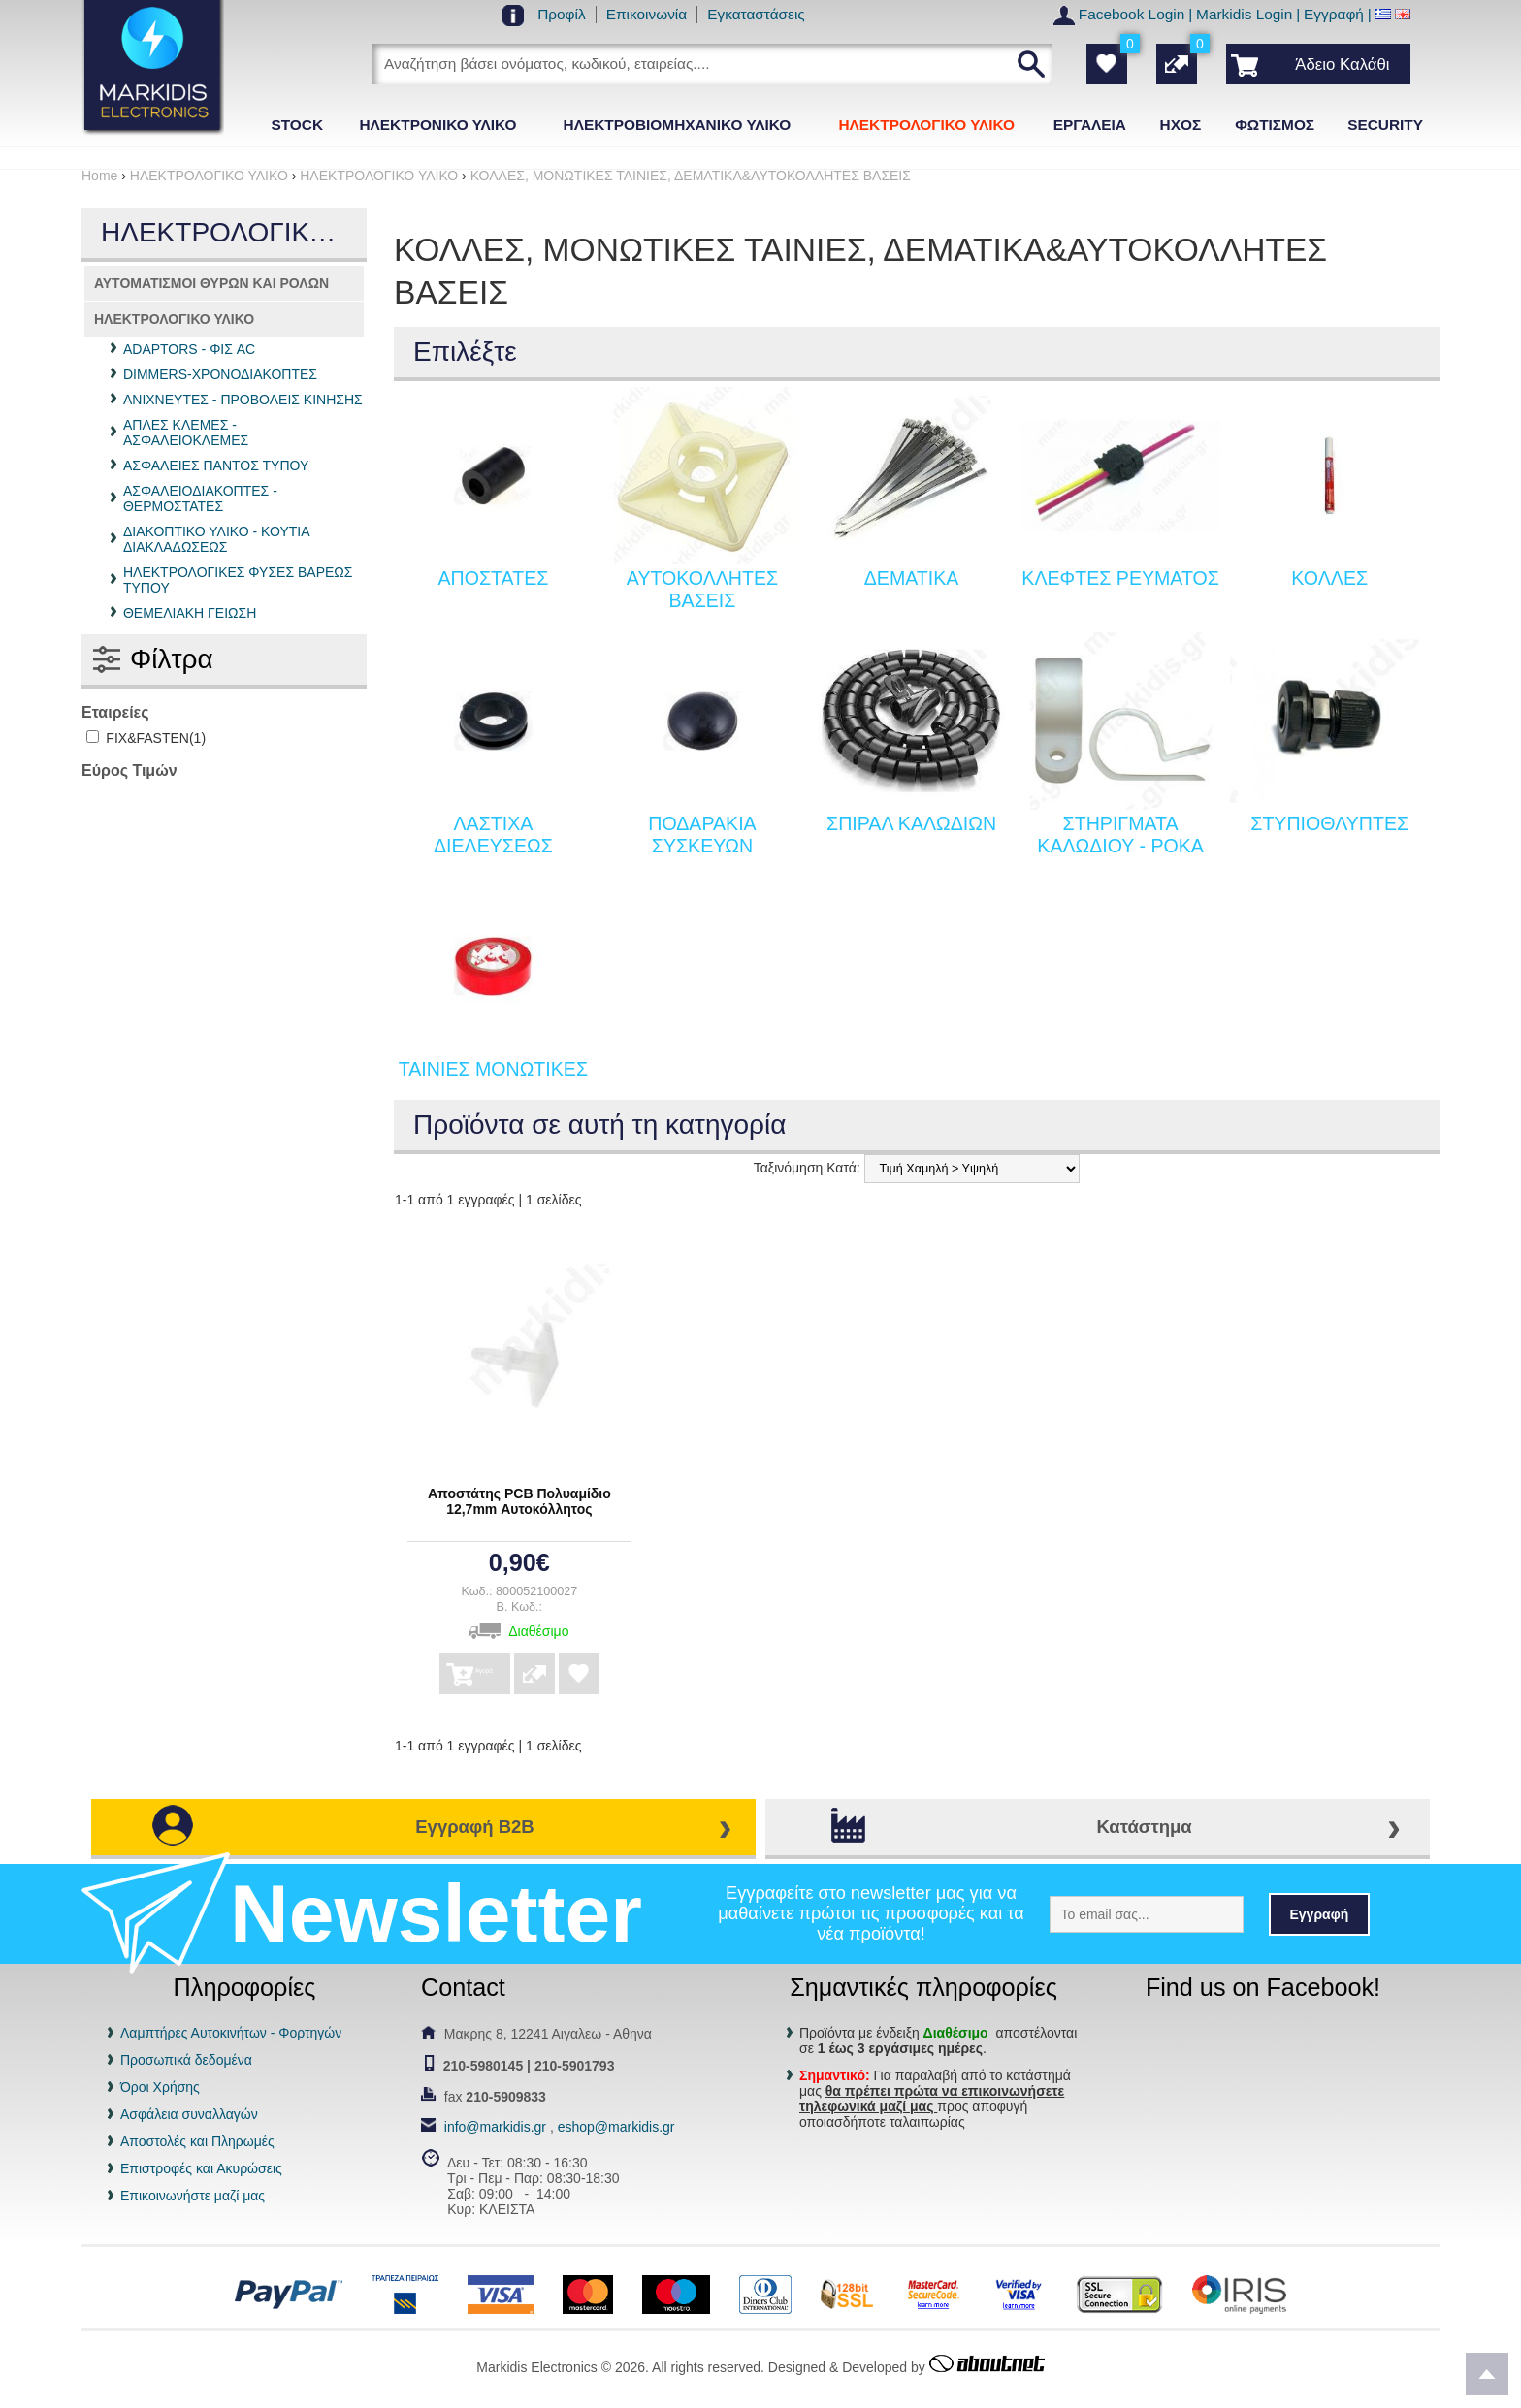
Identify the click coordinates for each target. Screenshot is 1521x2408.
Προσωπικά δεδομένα (186, 2060)
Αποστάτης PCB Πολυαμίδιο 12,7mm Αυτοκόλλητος (519, 1501)
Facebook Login (1132, 14)
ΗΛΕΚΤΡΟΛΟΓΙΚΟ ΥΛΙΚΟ (174, 319)
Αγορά (495, 1668)
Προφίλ (561, 14)
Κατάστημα (1143, 1826)
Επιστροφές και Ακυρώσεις (201, 2168)
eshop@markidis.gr (616, 2127)
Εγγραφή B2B (474, 1826)
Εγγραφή (1334, 14)
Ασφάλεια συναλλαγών (189, 2114)
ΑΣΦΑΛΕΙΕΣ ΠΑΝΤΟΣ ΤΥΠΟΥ (215, 465)
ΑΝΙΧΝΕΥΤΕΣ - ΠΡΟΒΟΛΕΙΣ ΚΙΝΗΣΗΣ (243, 399)
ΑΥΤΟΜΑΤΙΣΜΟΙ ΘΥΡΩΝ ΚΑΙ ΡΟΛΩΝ (211, 283)
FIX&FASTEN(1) (146, 738)
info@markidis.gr (495, 2127)
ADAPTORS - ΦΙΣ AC (189, 349)
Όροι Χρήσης (160, 2087)
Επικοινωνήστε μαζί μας (192, 2195)
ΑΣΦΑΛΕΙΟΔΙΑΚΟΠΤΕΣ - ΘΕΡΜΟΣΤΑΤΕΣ (200, 498)
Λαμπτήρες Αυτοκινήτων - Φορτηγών (230, 2032)
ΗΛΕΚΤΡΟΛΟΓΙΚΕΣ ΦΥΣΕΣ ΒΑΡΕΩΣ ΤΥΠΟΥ (238, 579)
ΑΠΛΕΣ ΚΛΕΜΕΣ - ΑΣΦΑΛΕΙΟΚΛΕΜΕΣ (185, 432)
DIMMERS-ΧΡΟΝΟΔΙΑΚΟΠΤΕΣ (220, 374)
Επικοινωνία (647, 14)
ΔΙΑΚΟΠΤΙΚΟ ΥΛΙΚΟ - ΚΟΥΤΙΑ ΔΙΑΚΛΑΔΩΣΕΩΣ (216, 539)
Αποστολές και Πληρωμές (197, 2141)
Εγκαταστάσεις (756, 14)
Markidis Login (1244, 14)
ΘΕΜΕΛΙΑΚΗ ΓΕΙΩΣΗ (189, 613)
